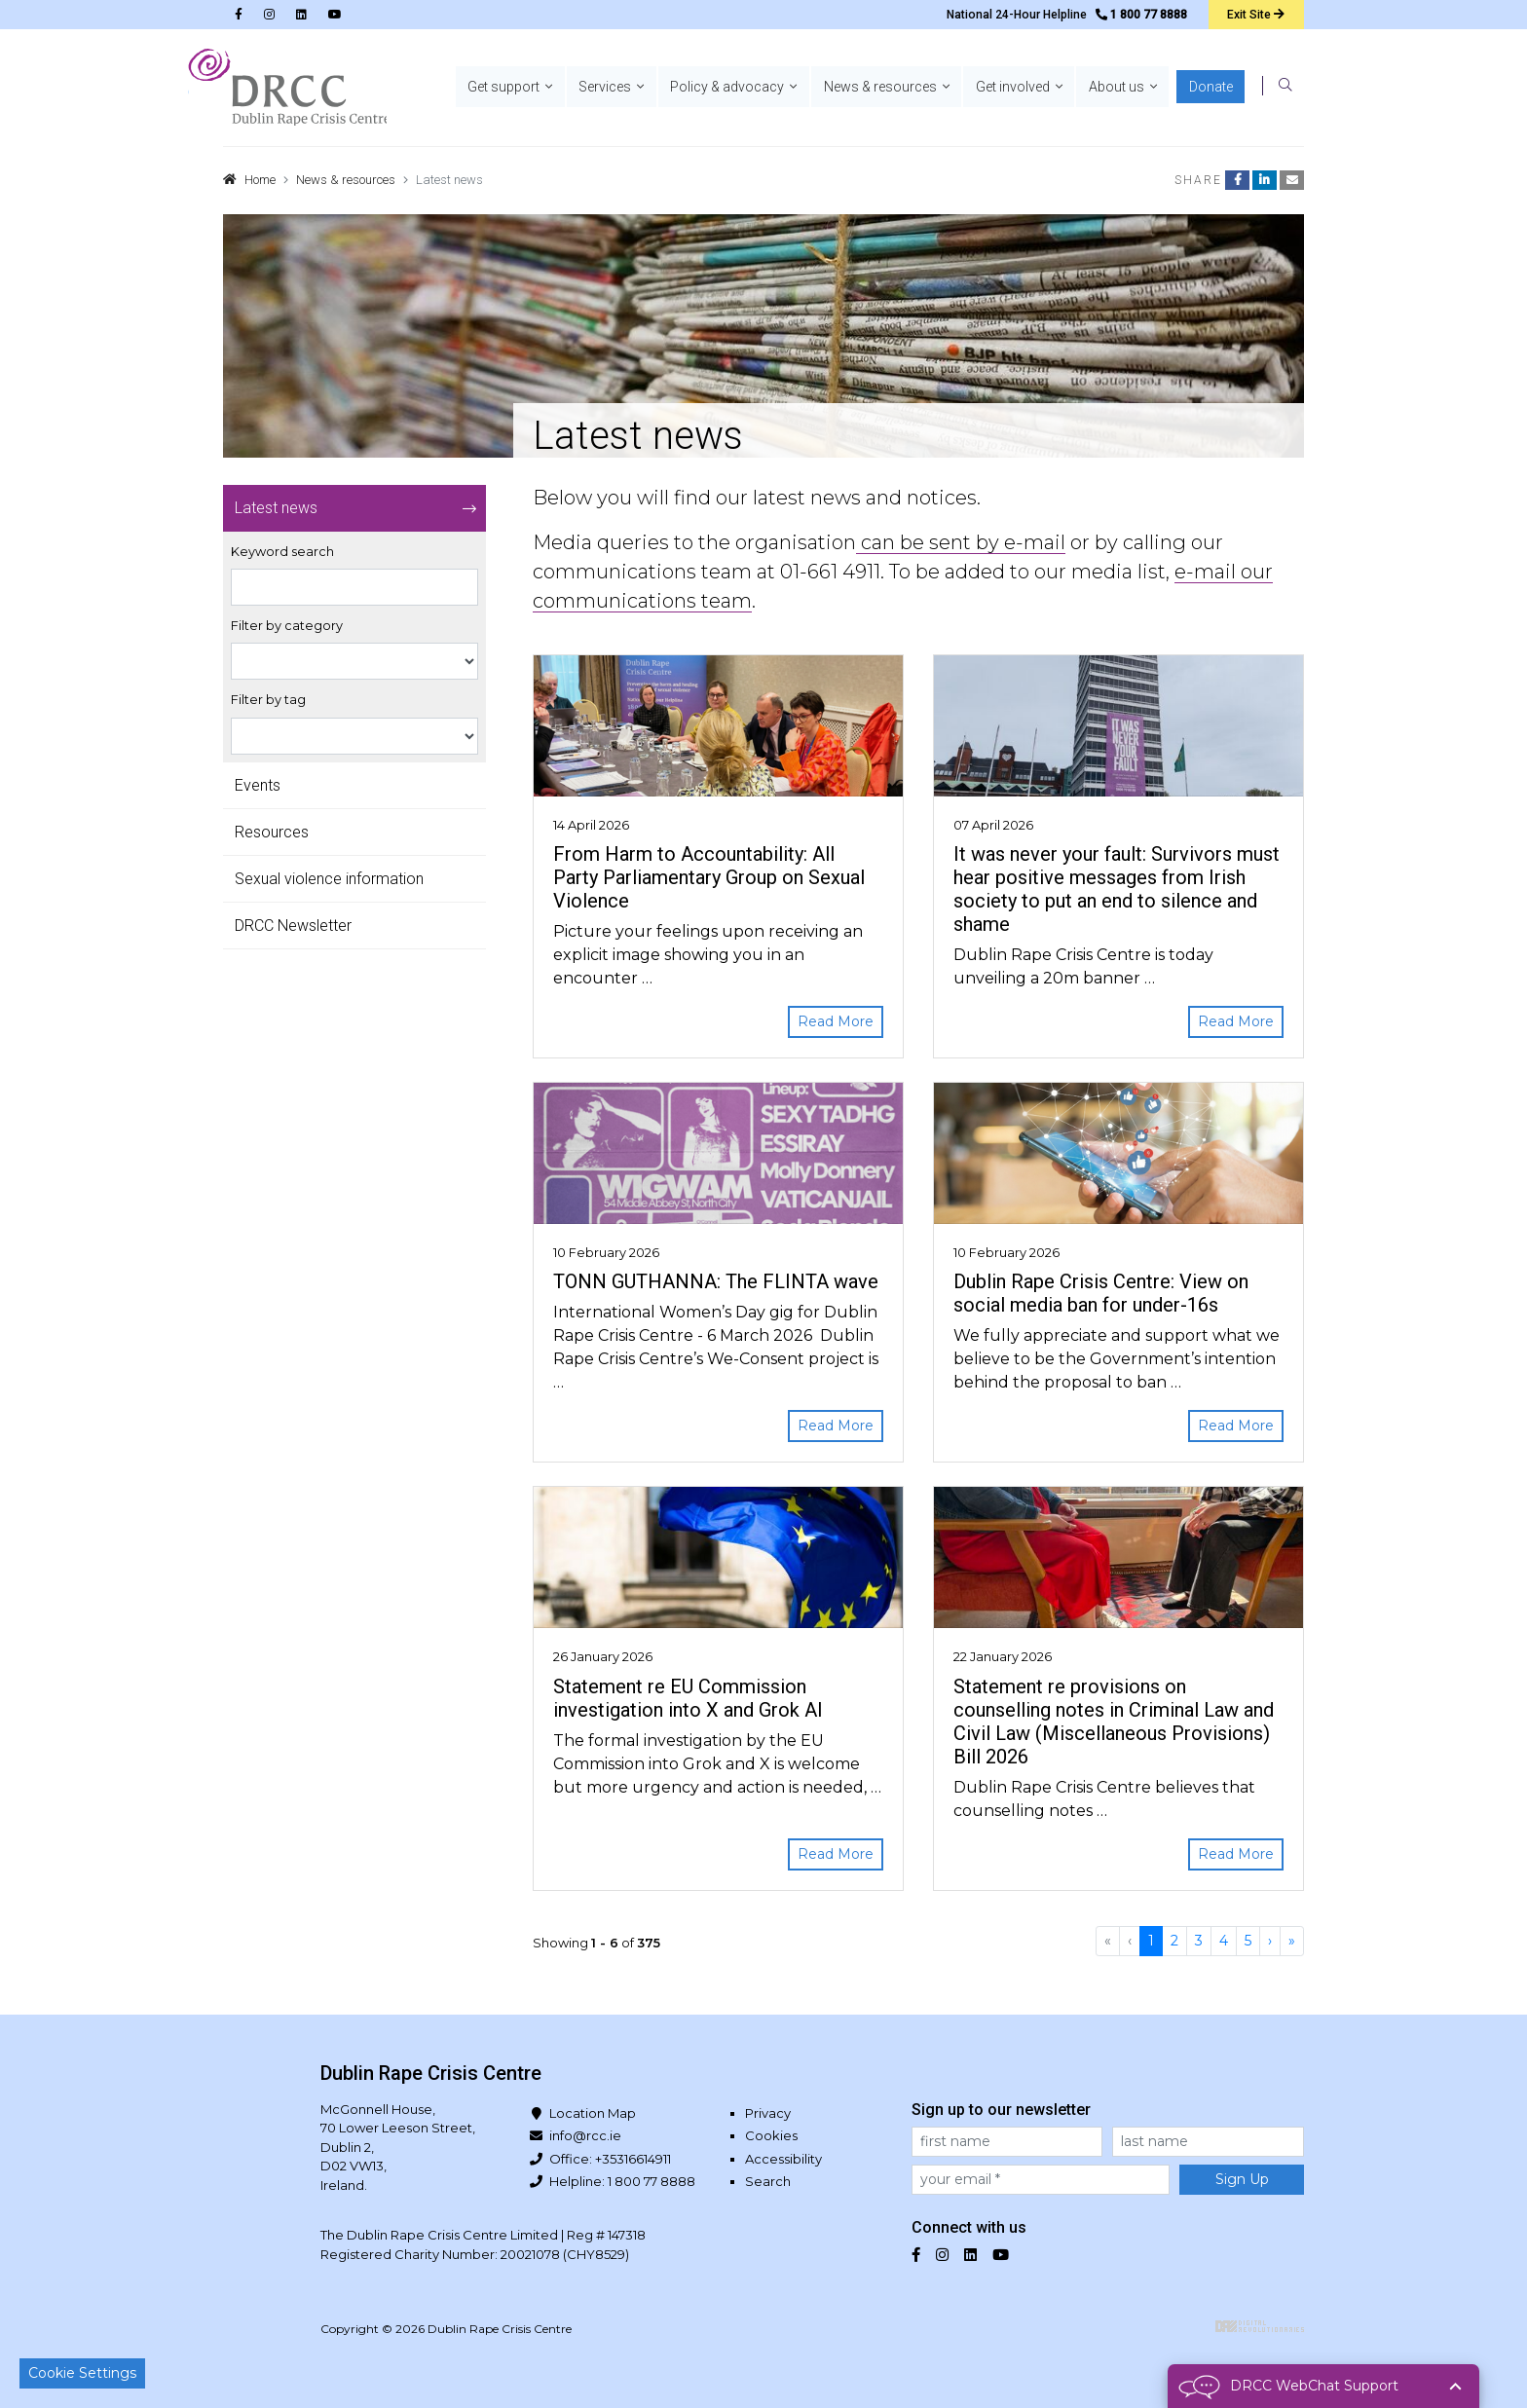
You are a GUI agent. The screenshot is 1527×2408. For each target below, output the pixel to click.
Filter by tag (268, 699)
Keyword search (282, 551)
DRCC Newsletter (293, 925)
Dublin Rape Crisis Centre (287, 88)
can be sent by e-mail (960, 542)
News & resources (345, 179)
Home (260, 179)
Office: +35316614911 (610, 2159)
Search (768, 2181)
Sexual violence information (329, 879)
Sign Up (1242, 2179)
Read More (836, 1021)
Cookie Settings (82, 2373)
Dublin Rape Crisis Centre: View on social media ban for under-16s (1100, 1293)
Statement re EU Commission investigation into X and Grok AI (688, 1698)
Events (257, 785)
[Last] (1292, 1941)
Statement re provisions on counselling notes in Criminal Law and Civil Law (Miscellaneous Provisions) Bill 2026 (1113, 1721)
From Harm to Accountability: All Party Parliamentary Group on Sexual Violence (709, 877)
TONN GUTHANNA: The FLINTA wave (715, 1281)
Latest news (276, 508)
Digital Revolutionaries (1259, 2326)
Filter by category (287, 625)
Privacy (768, 2113)
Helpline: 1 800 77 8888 (622, 2181)
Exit (1256, 14)
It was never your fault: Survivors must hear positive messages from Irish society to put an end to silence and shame (1116, 889)
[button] (528, 88)
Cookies (771, 2135)
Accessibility (783, 2159)
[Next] (1270, 1941)
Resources (272, 832)
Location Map (592, 2113)
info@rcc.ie (585, 2135)
